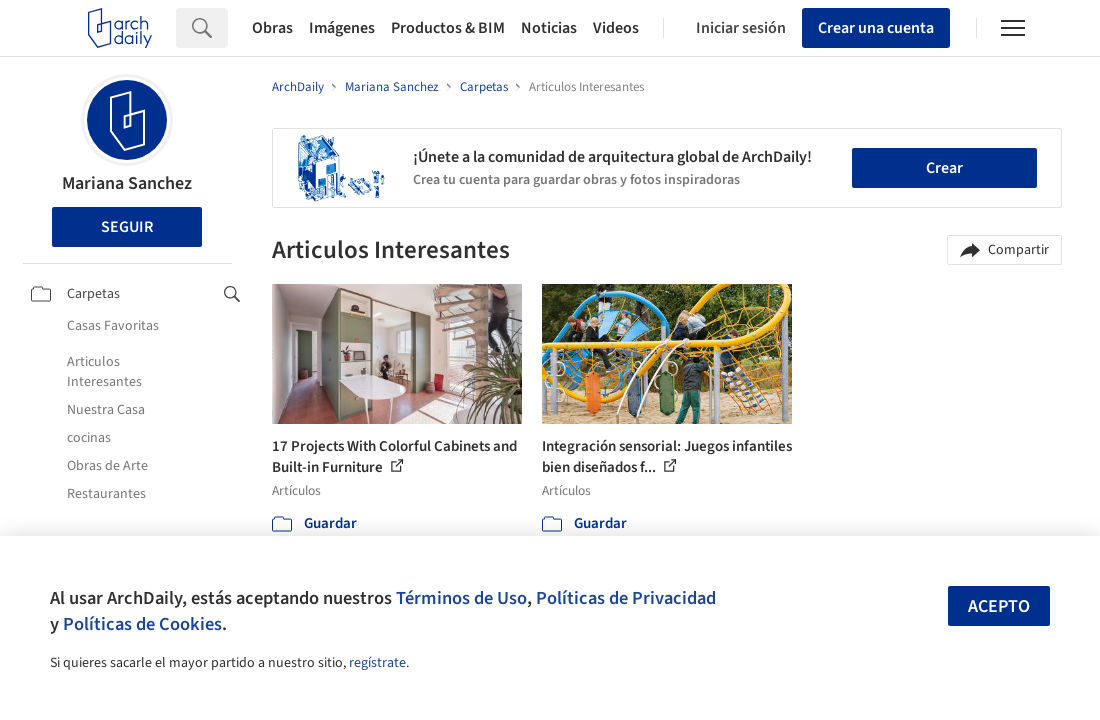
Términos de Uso (461, 598)
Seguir (127, 227)
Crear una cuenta (876, 28)
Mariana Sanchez (127, 183)
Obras (272, 28)
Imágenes (342, 28)
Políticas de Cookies (142, 624)
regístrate (377, 663)
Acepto (999, 606)
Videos (616, 28)
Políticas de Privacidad (626, 598)
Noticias (549, 28)
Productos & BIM (448, 28)
